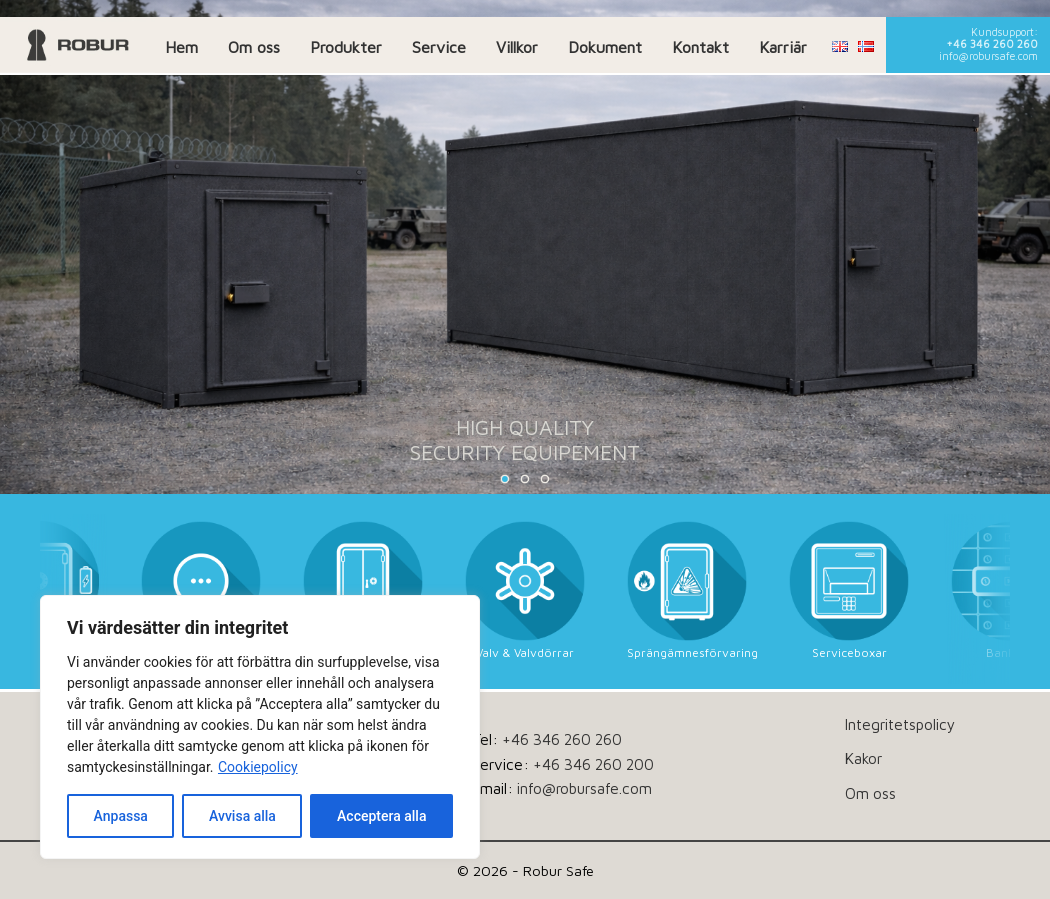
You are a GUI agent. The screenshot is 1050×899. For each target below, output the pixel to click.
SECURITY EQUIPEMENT (525, 452)
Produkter (346, 47)
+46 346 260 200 (593, 764)
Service (439, 47)
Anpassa (121, 816)
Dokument (605, 47)
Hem (181, 47)
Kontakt (700, 47)
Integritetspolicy (900, 724)
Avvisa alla (242, 816)
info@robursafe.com (988, 56)
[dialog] (260, 727)
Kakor (863, 758)
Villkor (517, 47)
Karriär (783, 47)
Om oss (254, 47)
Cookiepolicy (258, 767)
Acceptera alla (381, 816)
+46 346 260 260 (992, 44)
